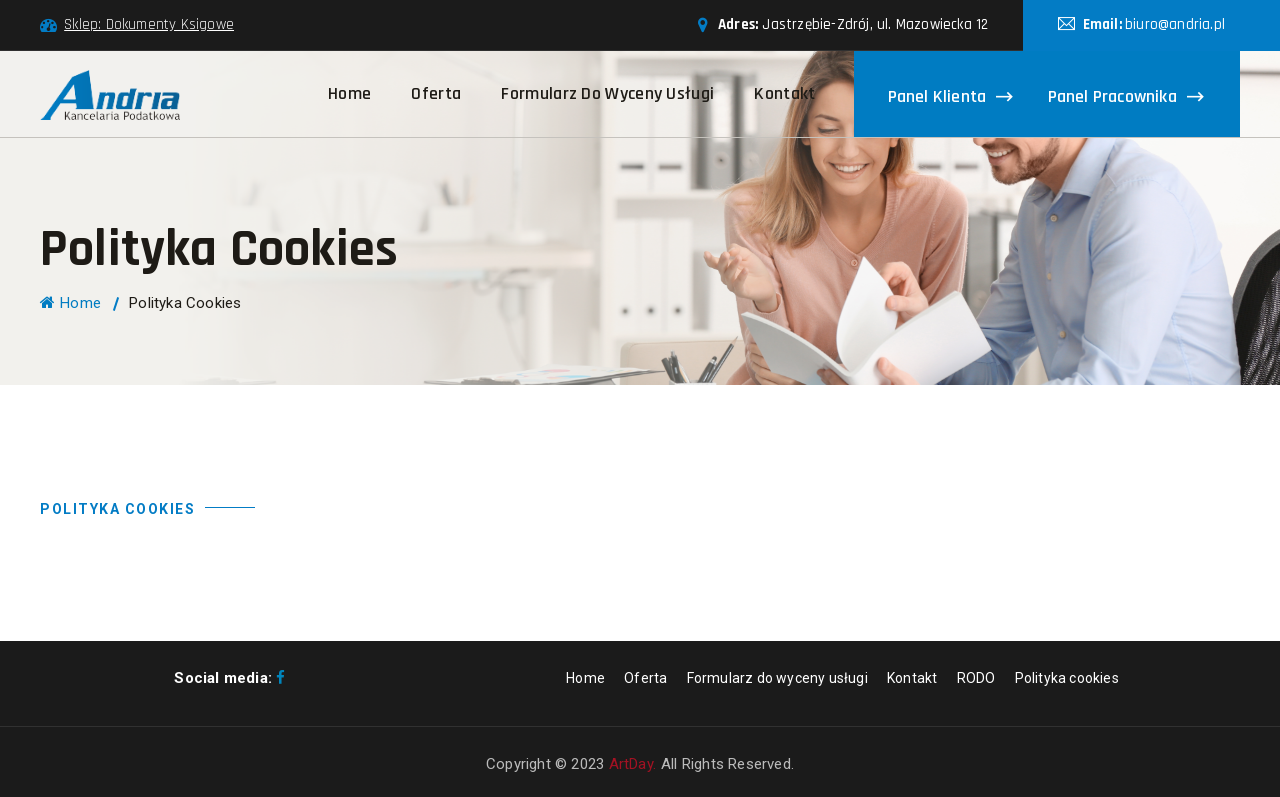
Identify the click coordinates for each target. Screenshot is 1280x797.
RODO (976, 678)
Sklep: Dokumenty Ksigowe (149, 24)
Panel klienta (937, 95)
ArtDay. (632, 764)
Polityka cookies (1067, 678)
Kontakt (784, 93)
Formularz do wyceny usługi (607, 93)
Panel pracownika (1112, 95)
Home (349, 93)
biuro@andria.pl (1175, 24)
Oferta (436, 93)
